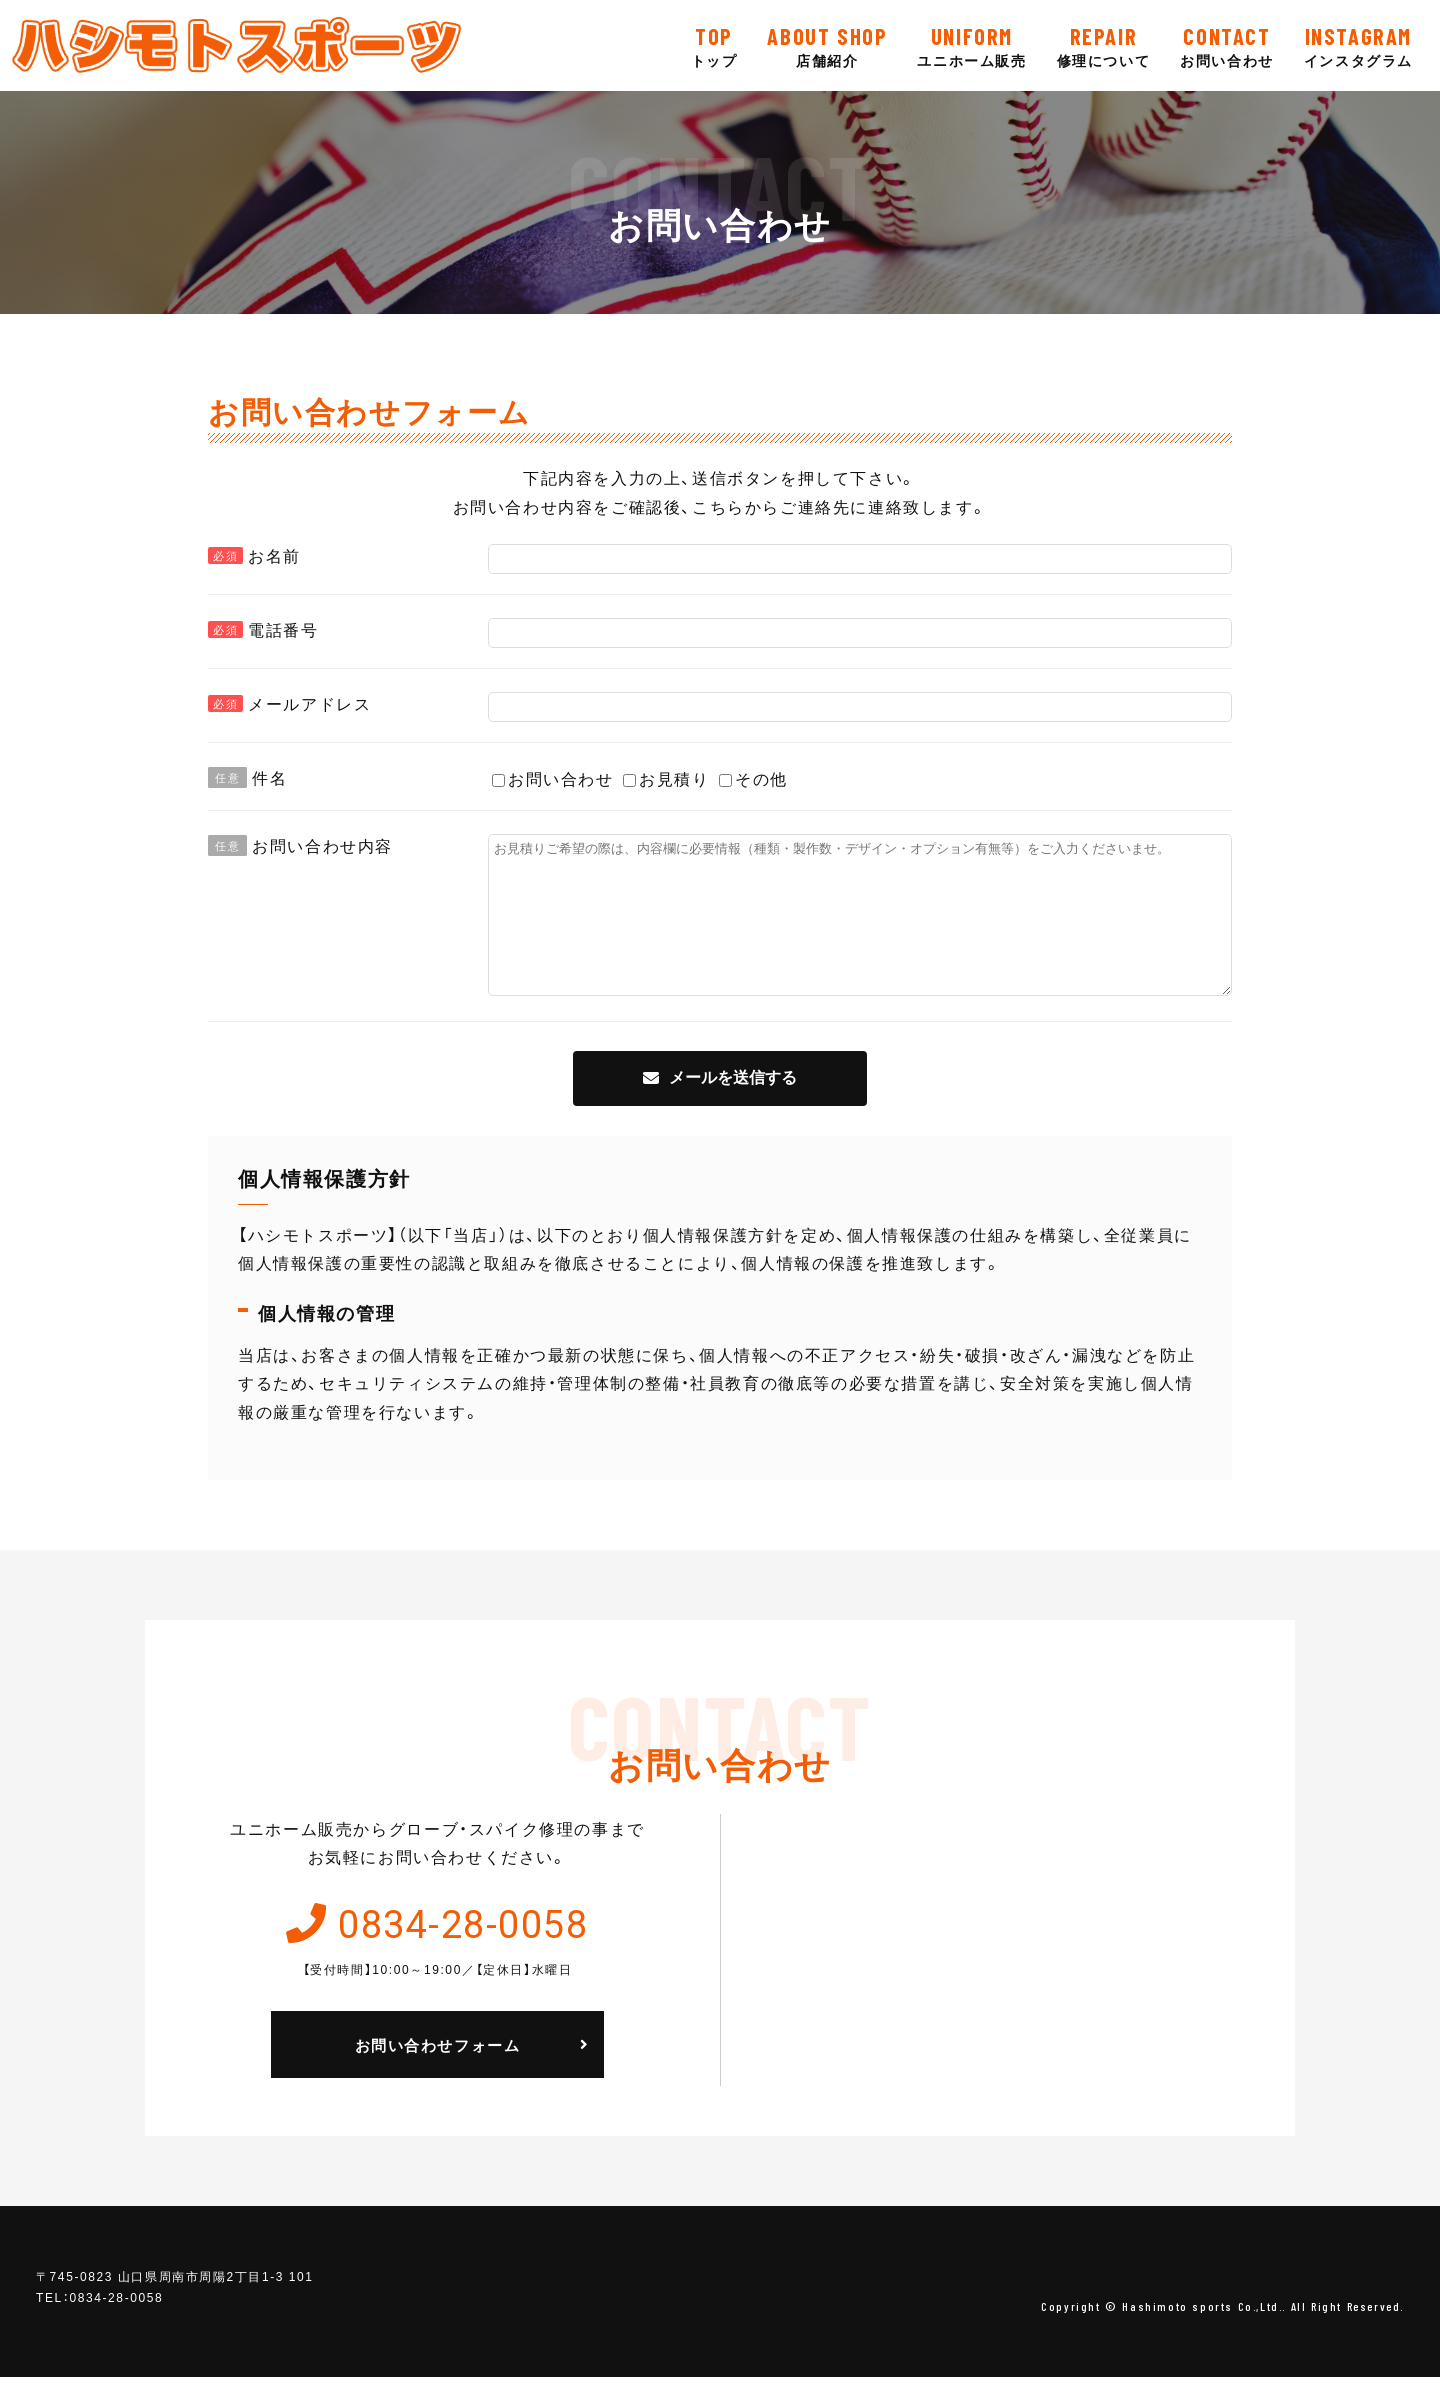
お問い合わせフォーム (438, 2075)
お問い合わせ (1227, 45)
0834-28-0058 (463, 1951)
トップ (714, 45)
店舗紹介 (827, 45)
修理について (1104, 45)
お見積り (666, 778)
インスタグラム (1358, 45)
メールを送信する (733, 1107)
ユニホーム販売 (971, 45)
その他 (753, 778)
